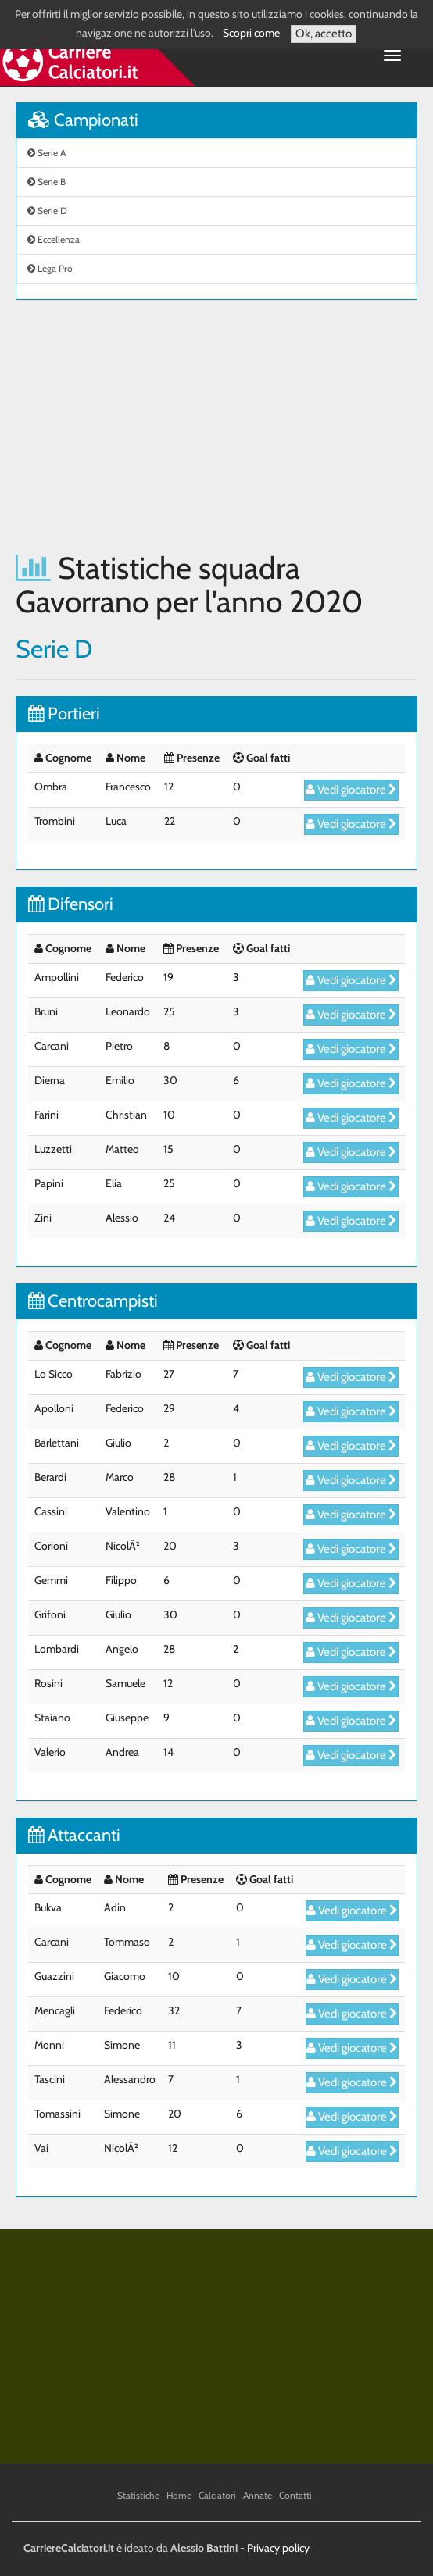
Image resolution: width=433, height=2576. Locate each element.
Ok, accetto (323, 34)
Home (178, 2495)
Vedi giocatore (351, 790)
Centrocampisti (93, 1300)
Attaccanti (74, 1835)
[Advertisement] (216, 425)
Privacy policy (278, 2548)
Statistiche (138, 2495)
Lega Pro (50, 268)
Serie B (46, 181)
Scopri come (251, 33)
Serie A (46, 153)
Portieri (64, 713)
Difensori (70, 904)
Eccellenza (53, 239)
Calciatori (217, 2495)
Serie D (47, 210)
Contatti (295, 2495)
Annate (257, 2495)
